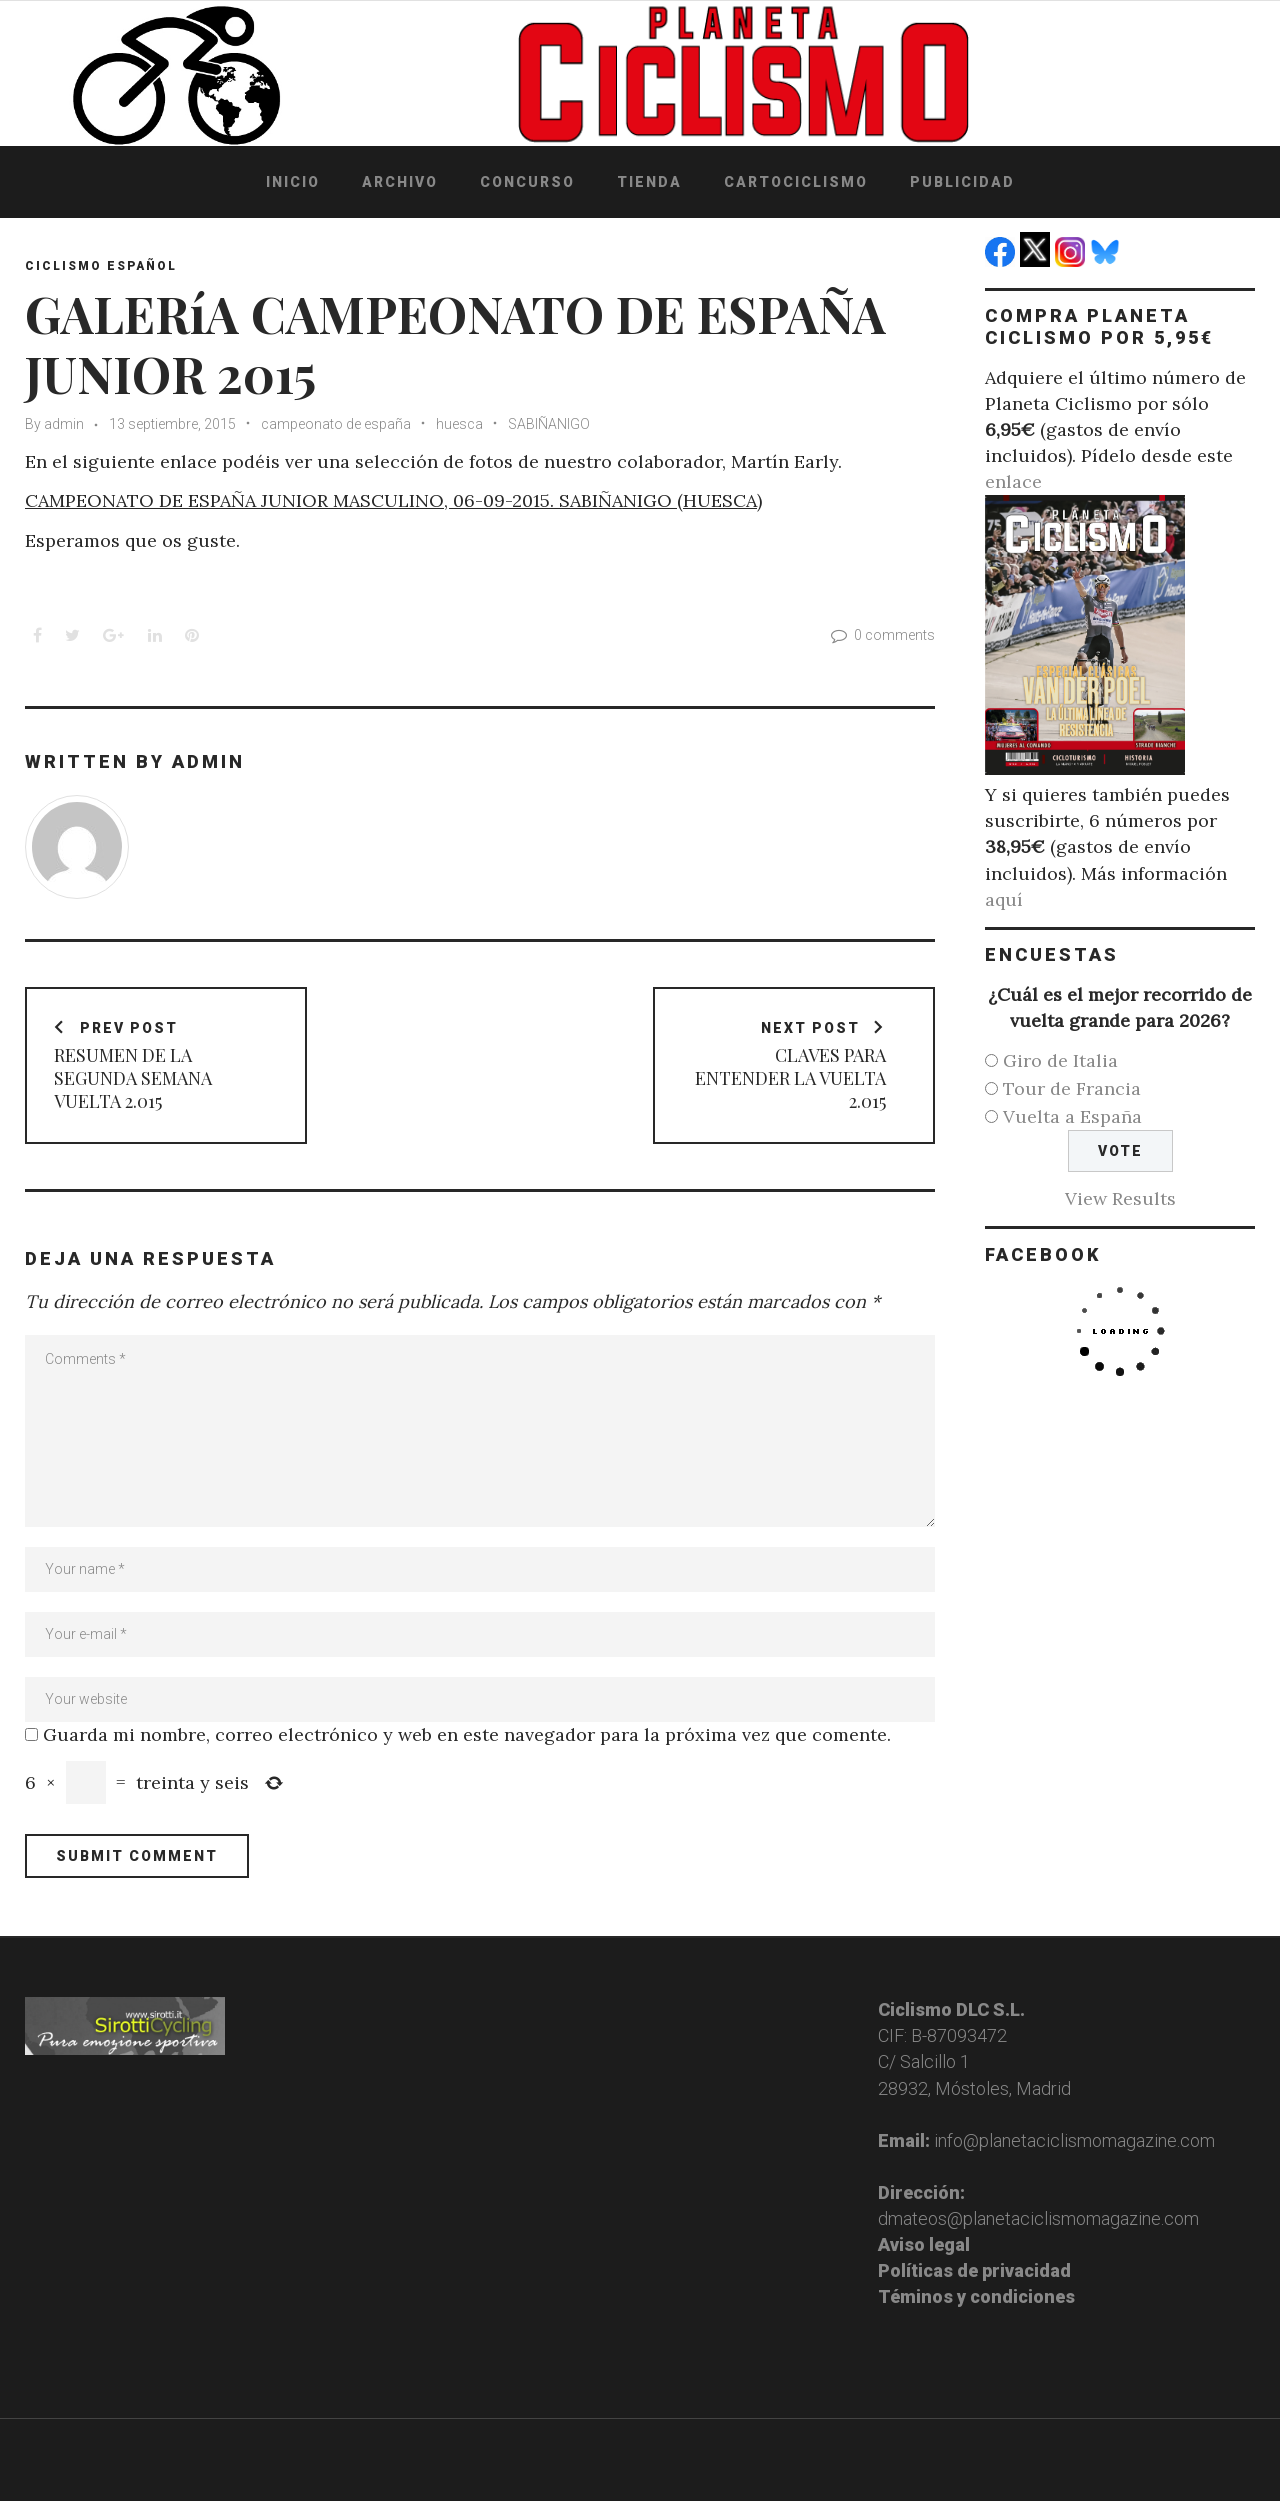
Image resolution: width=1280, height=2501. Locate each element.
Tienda (649, 182)
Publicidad (962, 182)
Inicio (293, 182)
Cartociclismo (796, 182)
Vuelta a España (1072, 1116)
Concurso (527, 182)
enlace (1013, 481)
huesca (459, 424)
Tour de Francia (1072, 1088)
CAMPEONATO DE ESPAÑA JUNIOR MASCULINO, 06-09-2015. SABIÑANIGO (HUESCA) (393, 500)
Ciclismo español (101, 266)
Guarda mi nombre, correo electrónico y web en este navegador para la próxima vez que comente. (467, 1734)
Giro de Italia (1060, 1060)
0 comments (881, 635)
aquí (1004, 899)
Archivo (400, 182)
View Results (1120, 1198)
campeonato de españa (336, 424)
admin (64, 424)
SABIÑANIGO (549, 424)
